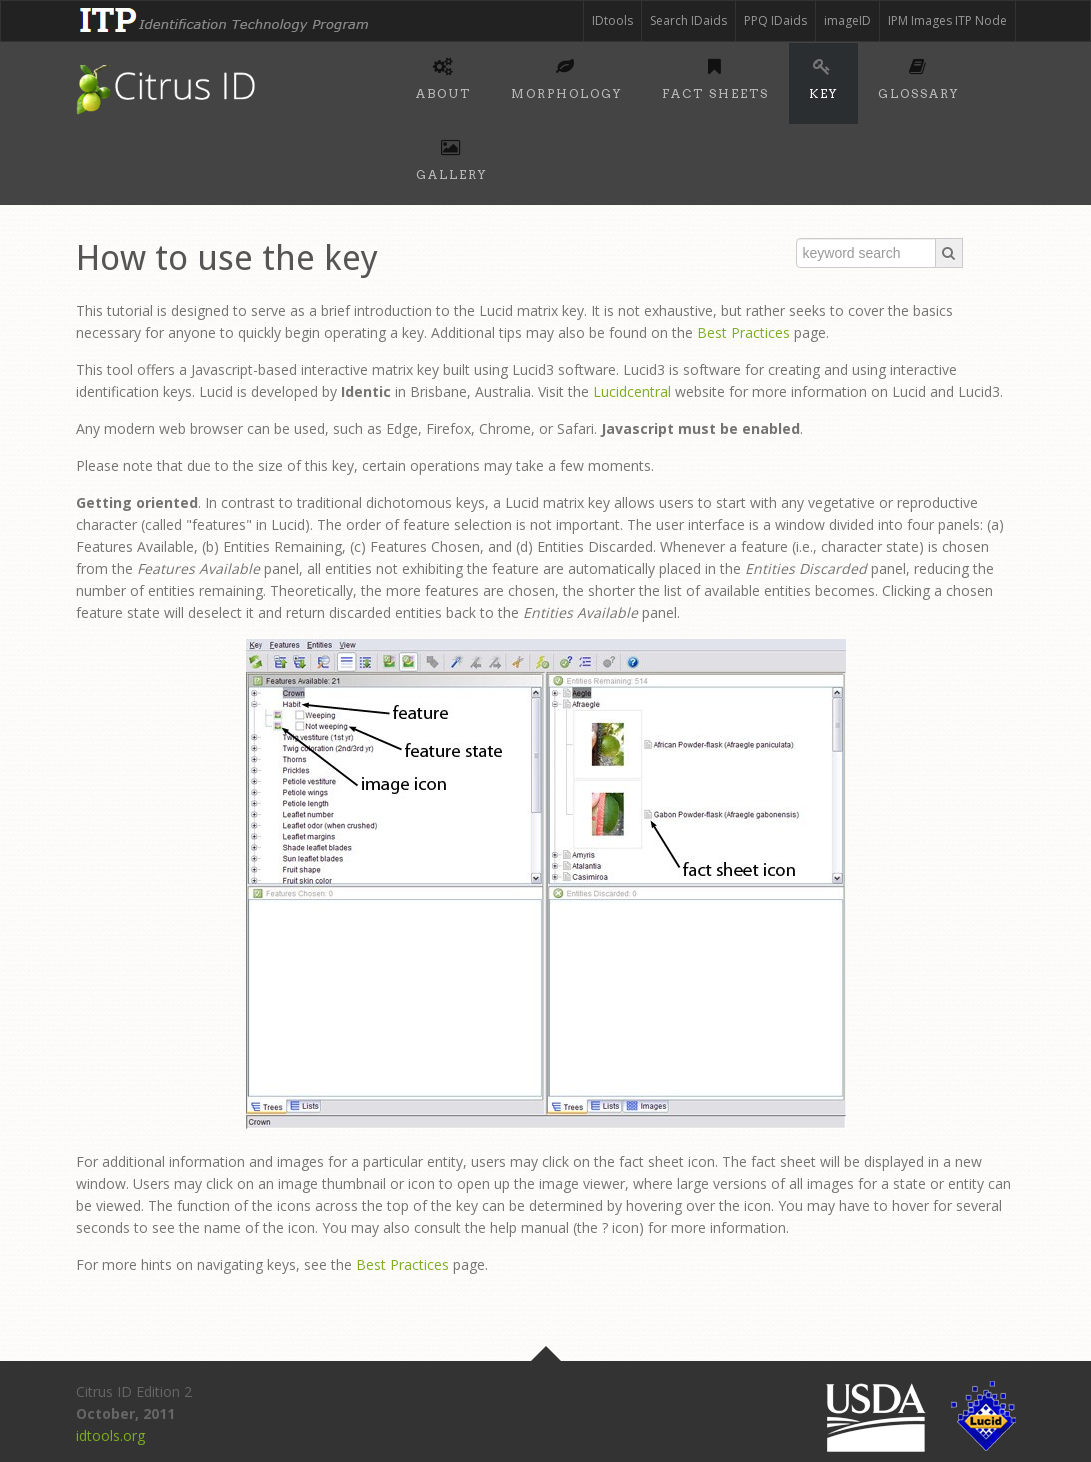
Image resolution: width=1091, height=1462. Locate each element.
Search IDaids (688, 20)
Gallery (451, 157)
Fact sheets (715, 76)
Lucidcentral (632, 391)
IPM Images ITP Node (947, 20)
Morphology (566, 76)
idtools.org (110, 1435)
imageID (847, 20)
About (443, 76)
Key (823, 76)
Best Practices (743, 332)
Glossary (918, 76)
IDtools (612, 20)
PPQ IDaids (775, 20)
